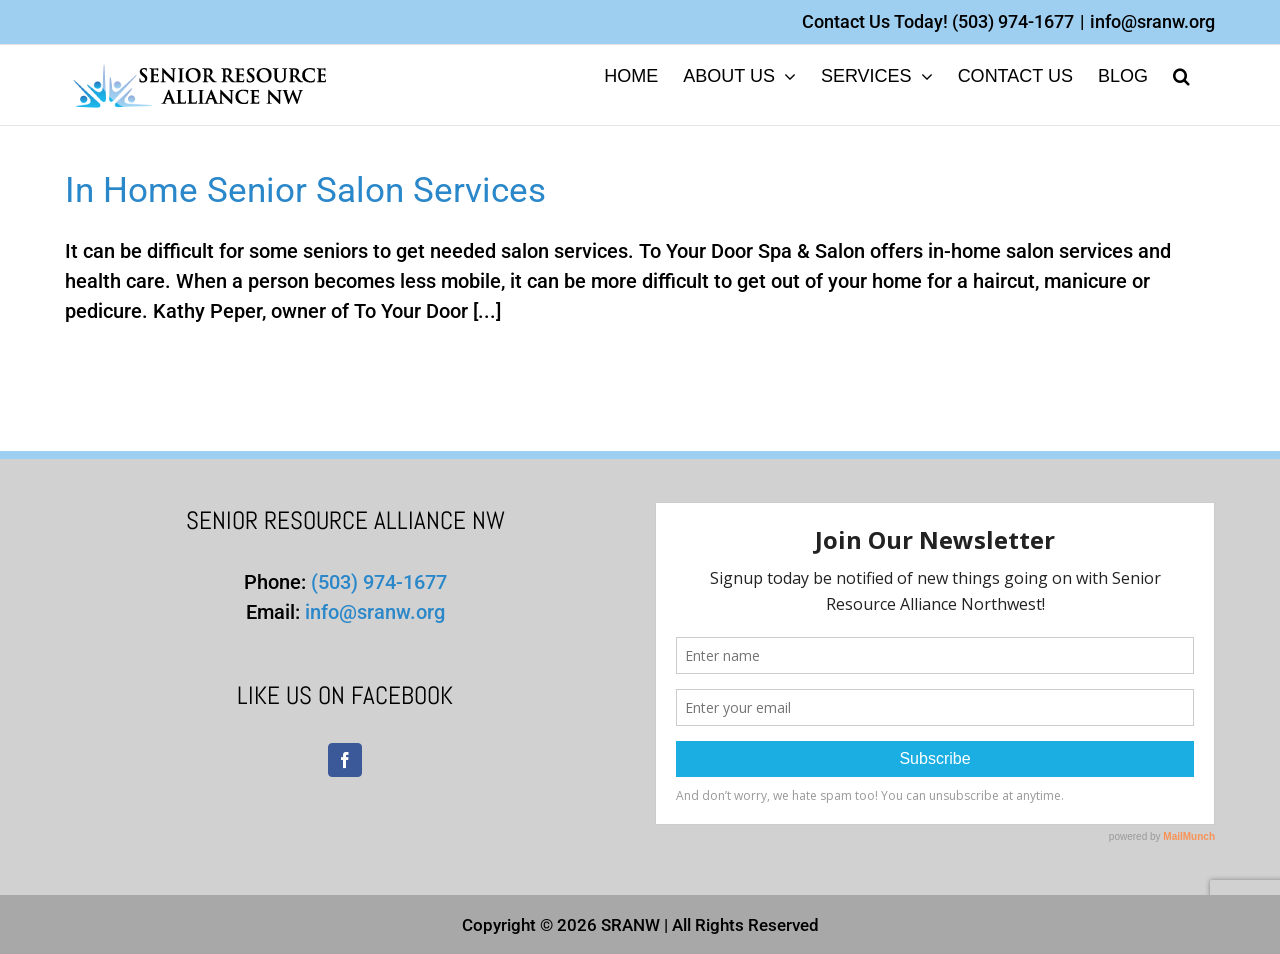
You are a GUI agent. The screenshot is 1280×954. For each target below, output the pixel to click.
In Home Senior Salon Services (305, 190)
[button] (1181, 74)
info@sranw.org (1152, 21)
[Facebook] (345, 760)
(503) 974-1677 (1013, 21)
